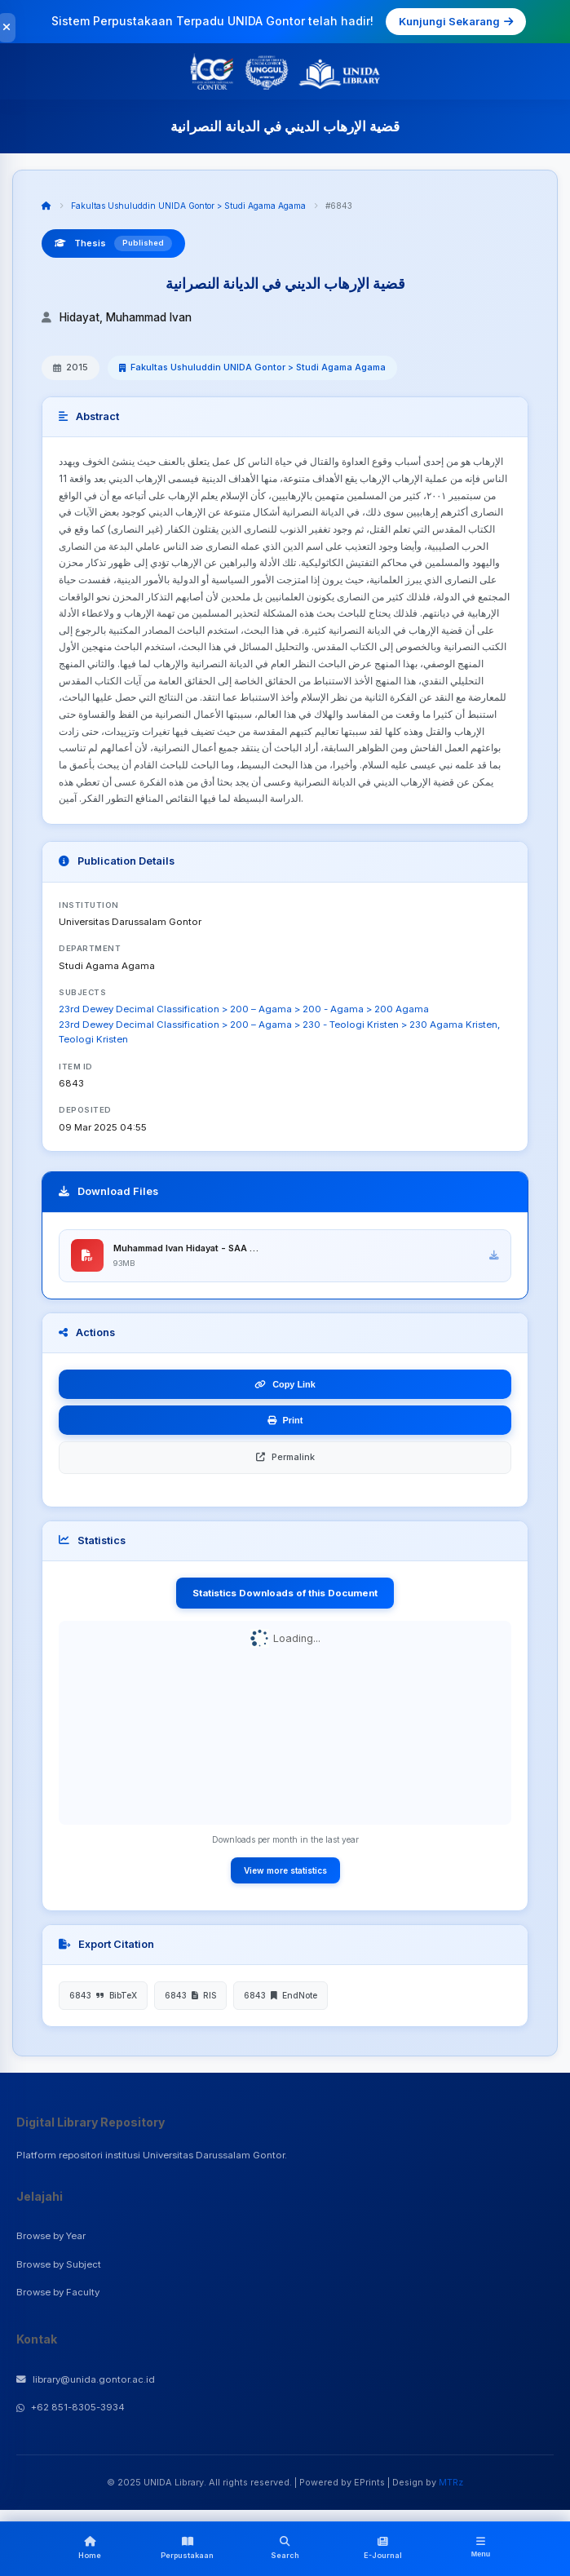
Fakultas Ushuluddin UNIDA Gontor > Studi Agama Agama (188, 205)
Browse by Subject (58, 2264)
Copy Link (285, 1385)
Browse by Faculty (57, 2293)
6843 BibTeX (103, 1996)
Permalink (285, 1457)
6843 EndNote (280, 1996)
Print (285, 1421)
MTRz (451, 2483)
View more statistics (285, 1871)
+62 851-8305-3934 (70, 2408)
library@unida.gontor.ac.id (85, 2380)
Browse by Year (51, 2236)
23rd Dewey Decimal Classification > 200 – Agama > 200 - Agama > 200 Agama (244, 1009)
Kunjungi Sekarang (456, 21)
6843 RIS (190, 1996)
